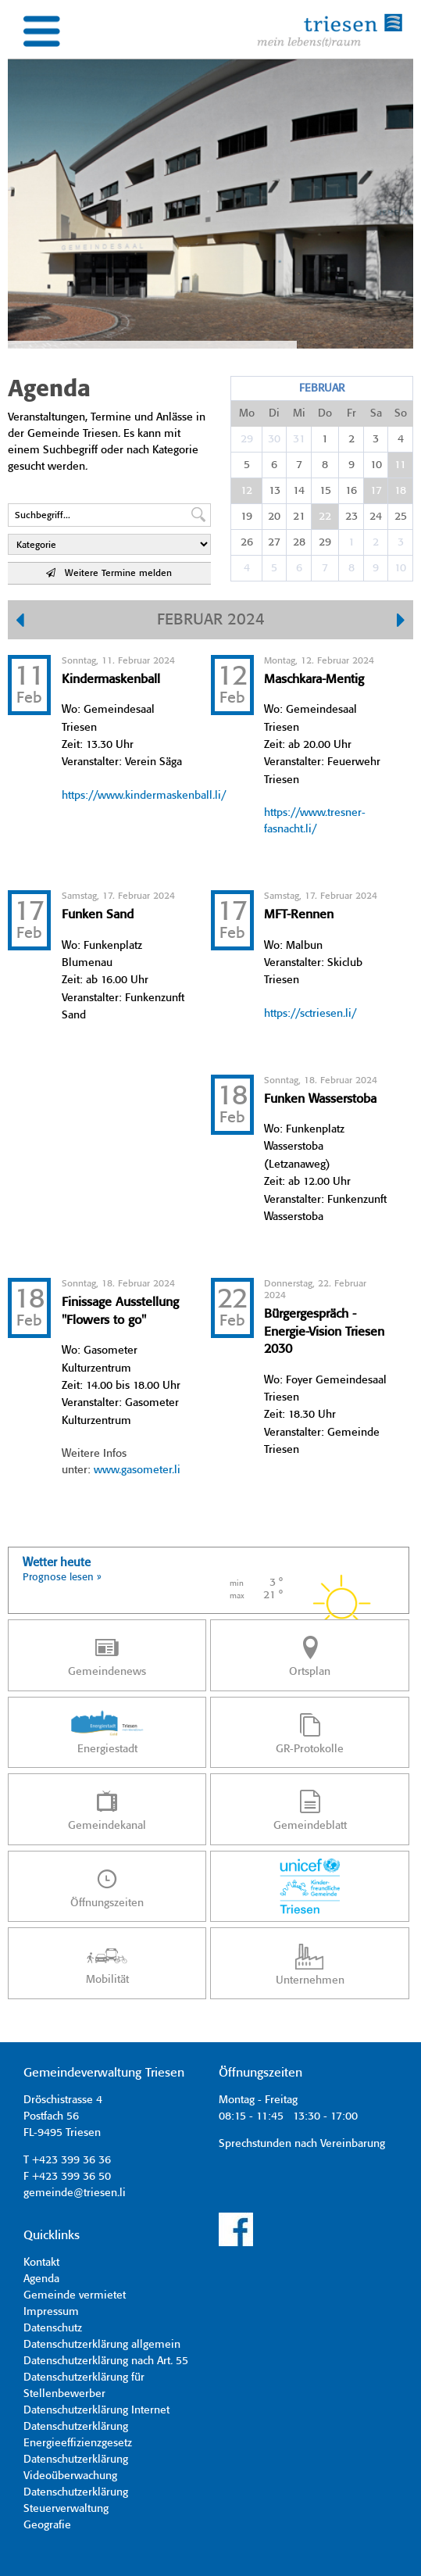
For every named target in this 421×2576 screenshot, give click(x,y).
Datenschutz (52, 2328)
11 (400, 465)
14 (299, 490)
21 (299, 516)
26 (247, 542)
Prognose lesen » (62, 1577)
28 (299, 542)
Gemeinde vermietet (74, 2295)
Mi (299, 413)
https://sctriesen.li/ (310, 1013)
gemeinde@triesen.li (74, 2193)
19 (246, 516)
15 (325, 490)
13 (274, 490)
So (400, 413)
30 (274, 439)
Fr (351, 413)
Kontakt (41, 2262)
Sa (376, 413)
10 (376, 465)
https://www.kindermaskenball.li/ (144, 795)
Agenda (41, 2279)
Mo (247, 413)
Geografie (47, 2525)
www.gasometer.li (137, 1470)
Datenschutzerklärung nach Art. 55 (105, 2361)
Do (325, 413)
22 (325, 516)
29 (247, 439)
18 (400, 490)
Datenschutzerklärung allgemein (101, 2344)
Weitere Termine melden (109, 573)
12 (246, 490)
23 (351, 516)
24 (375, 516)
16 (351, 490)
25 (400, 516)
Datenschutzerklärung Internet (96, 2410)
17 (376, 490)
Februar (321, 388)
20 (274, 516)
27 (274, 542)
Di (274, 413)
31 (299, 439)
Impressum (51, 2311)
